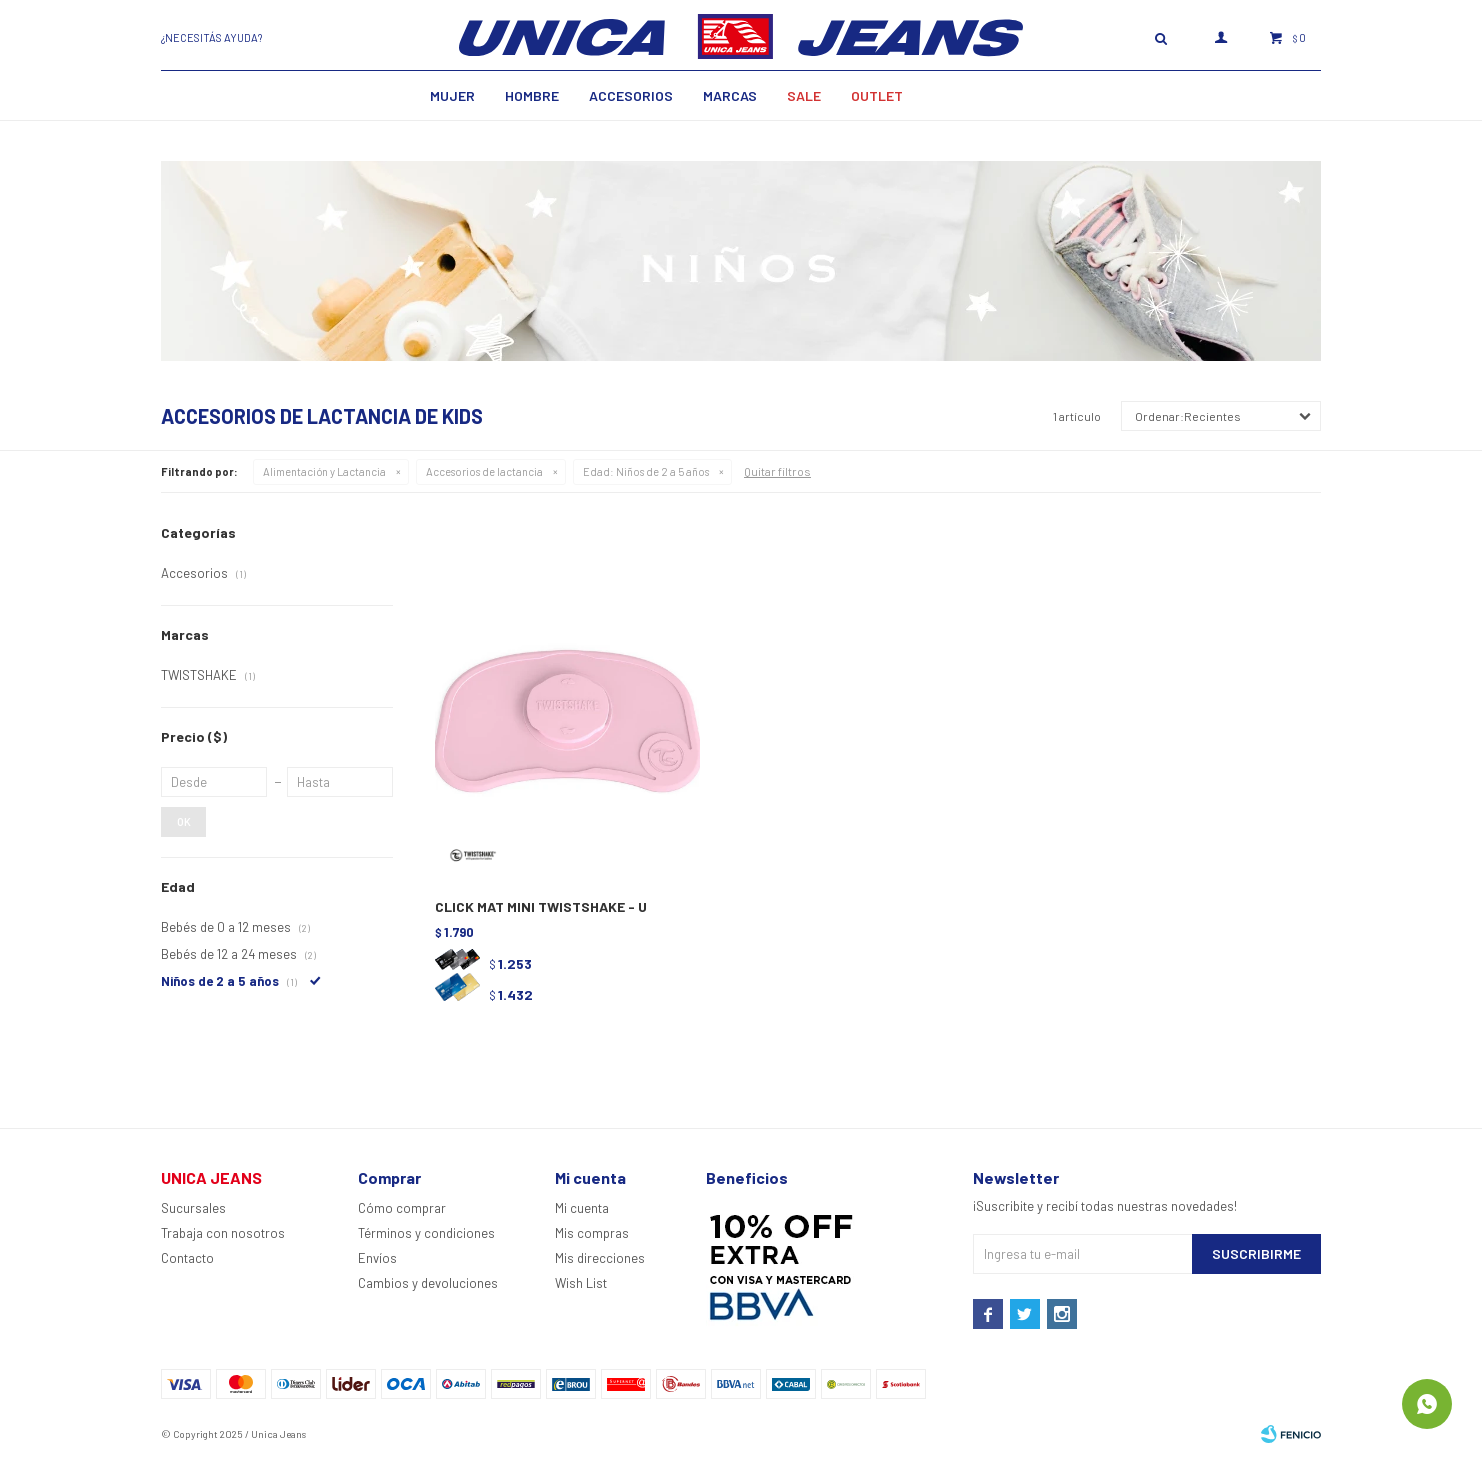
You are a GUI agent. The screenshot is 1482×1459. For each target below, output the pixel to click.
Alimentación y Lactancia (324, 471)
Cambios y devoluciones (428, 1283)
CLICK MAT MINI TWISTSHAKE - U (541, 906)
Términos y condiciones (426, 1233)
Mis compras (592, 1233)
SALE (804, 95)
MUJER (452, 95)
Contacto (187, 1258)
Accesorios (631, 95)
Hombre (532, 95)
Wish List (581, 1283)
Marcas (730, 95)
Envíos (377, 1258)
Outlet (877, 95)
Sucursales (193, 1208)
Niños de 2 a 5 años (646, 471)
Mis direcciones (600, 1258)
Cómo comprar (402, 1208)
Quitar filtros (777, 471)
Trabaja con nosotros (223, 1233)
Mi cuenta (582, 1208)
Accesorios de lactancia (484, 471)
